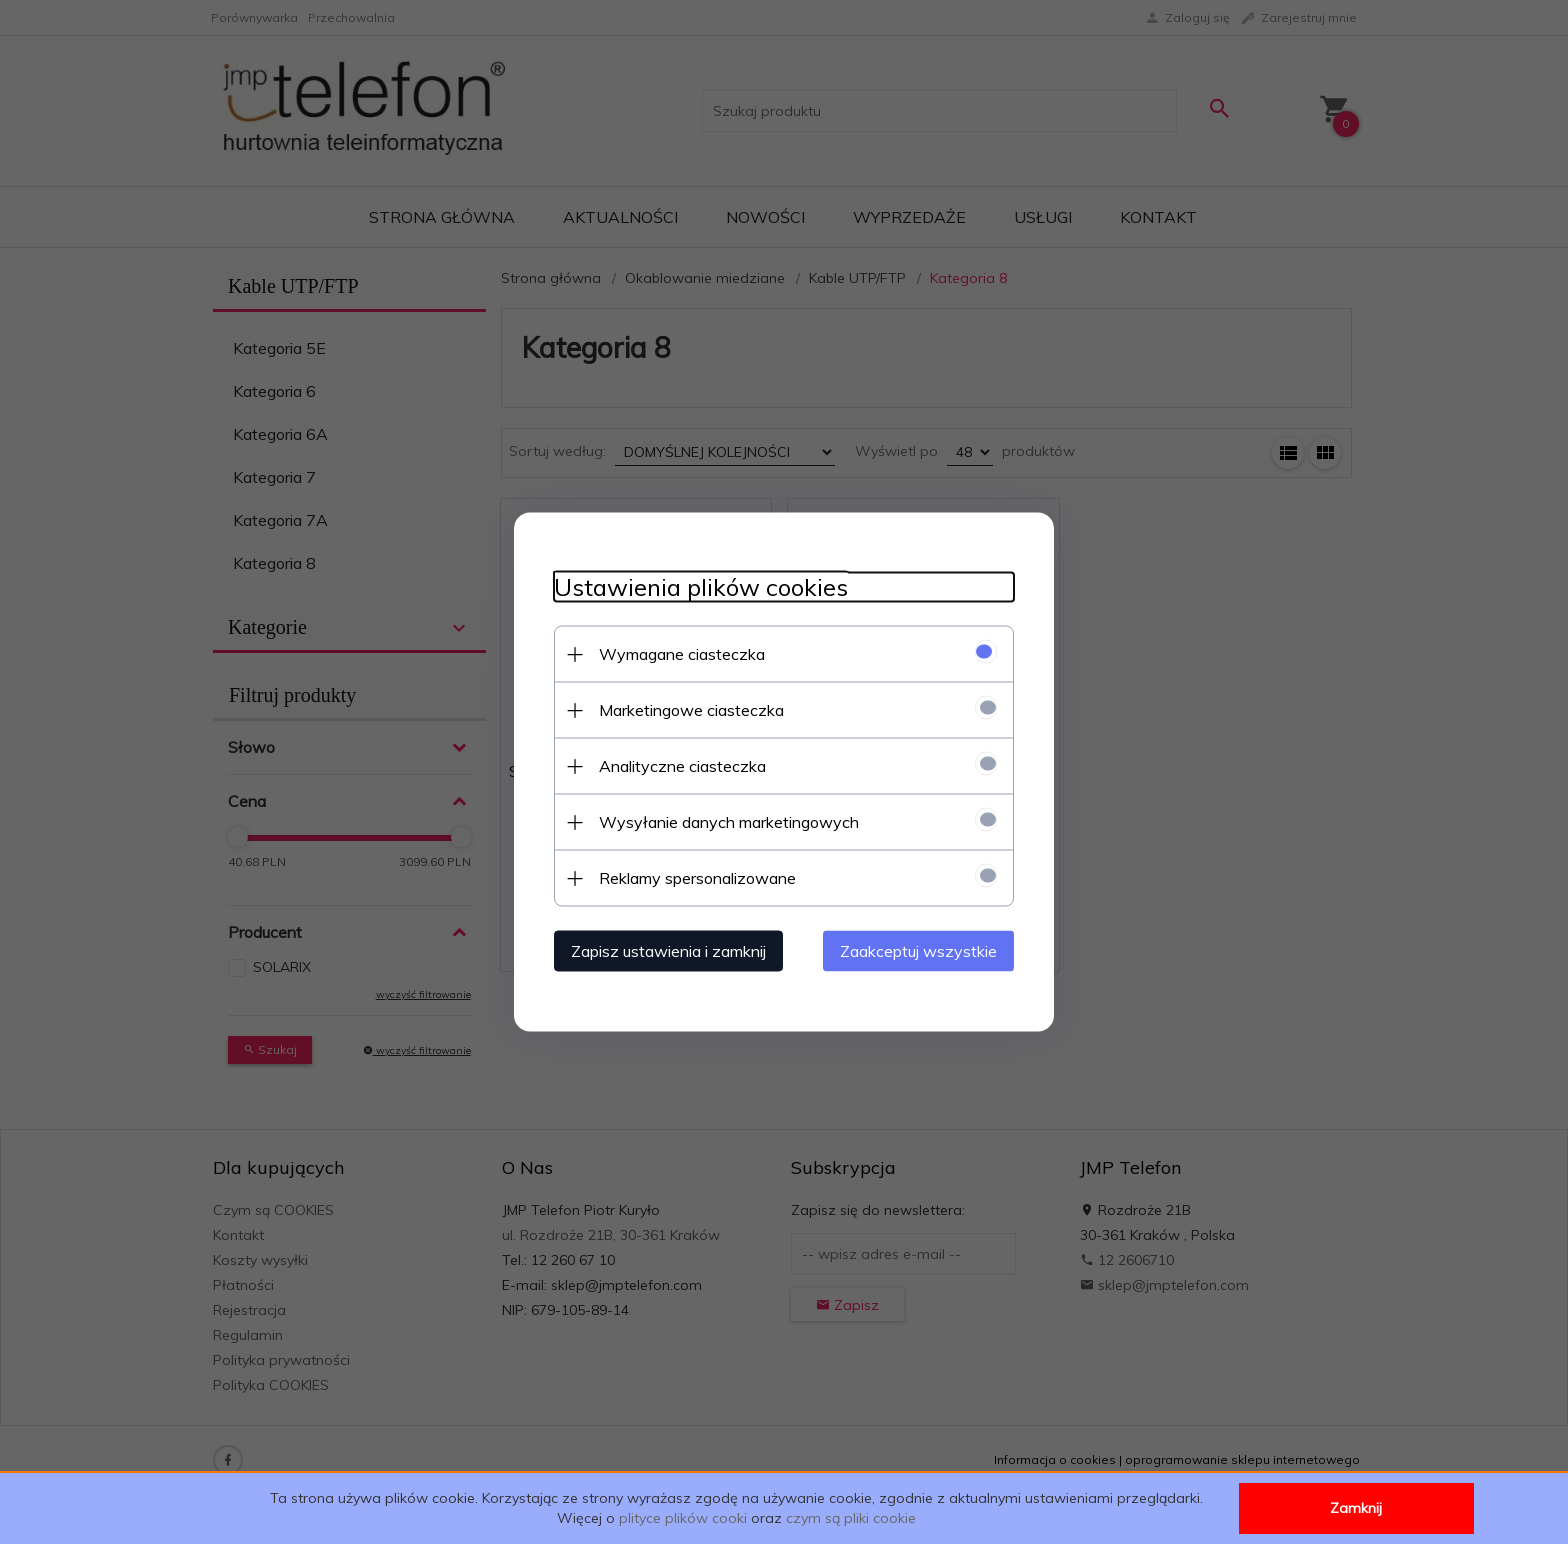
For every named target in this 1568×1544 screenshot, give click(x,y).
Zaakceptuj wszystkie (918, 951)
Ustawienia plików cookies (701, 587)
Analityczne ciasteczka (682, 766)
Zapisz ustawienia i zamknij (668, 951)
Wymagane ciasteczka (682, 654)
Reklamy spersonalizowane (697, 878)
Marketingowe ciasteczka (691, 710)
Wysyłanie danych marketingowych (729, 822)
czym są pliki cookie (851, 1518)
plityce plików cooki (683, 1518)
